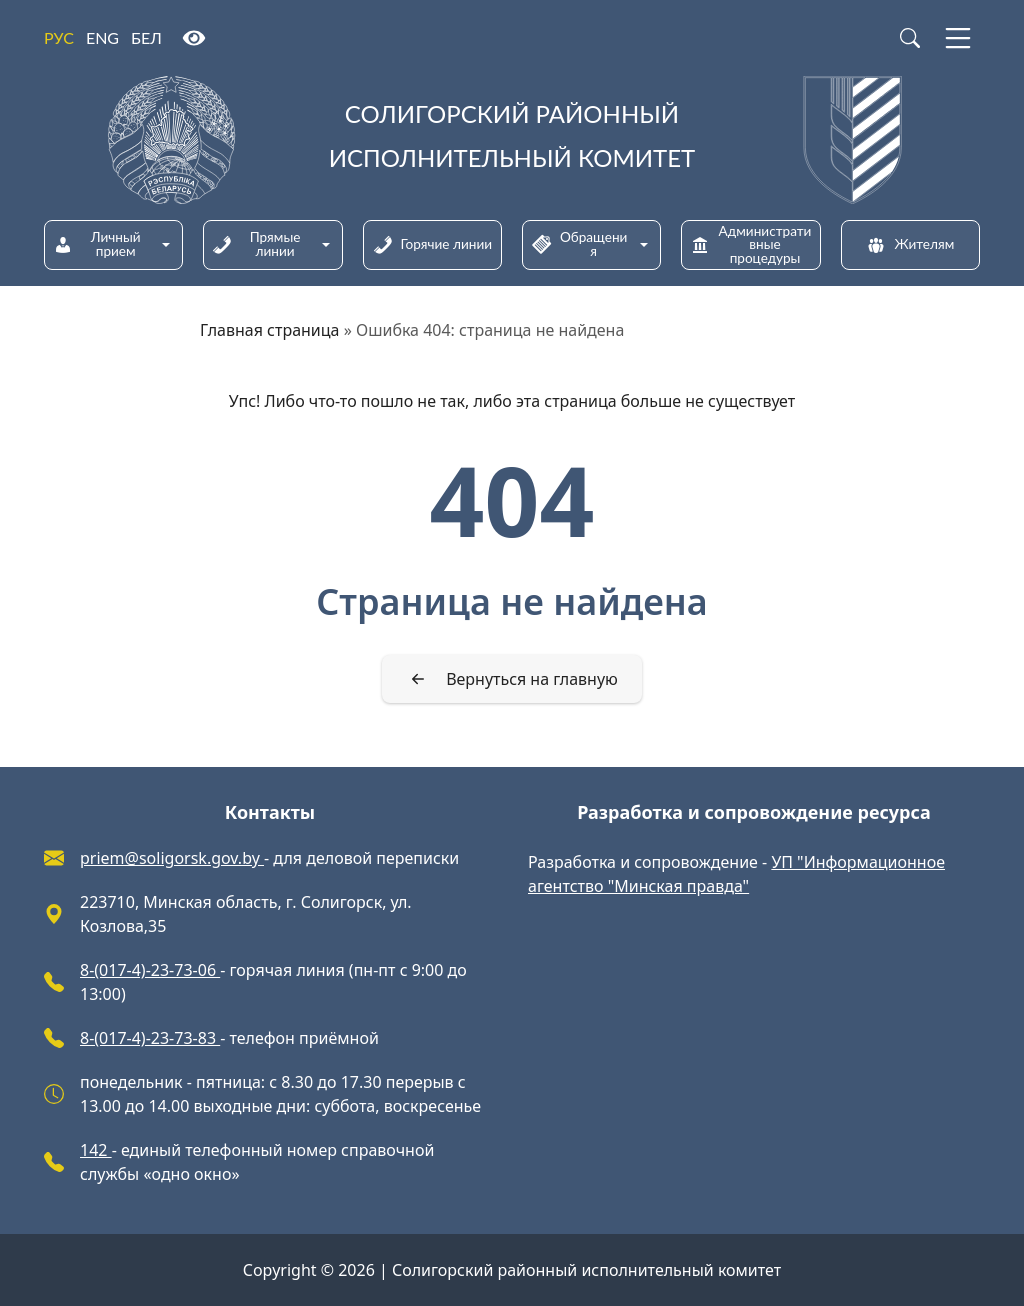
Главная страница (270, 330)
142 (96, 1150)
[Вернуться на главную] (512, 679)
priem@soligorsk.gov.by (172, 858)
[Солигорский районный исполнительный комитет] (512, 140)
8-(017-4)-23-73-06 (150, 970)
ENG (102, 37)
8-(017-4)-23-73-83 (150, 1038)
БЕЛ (146, 37)
